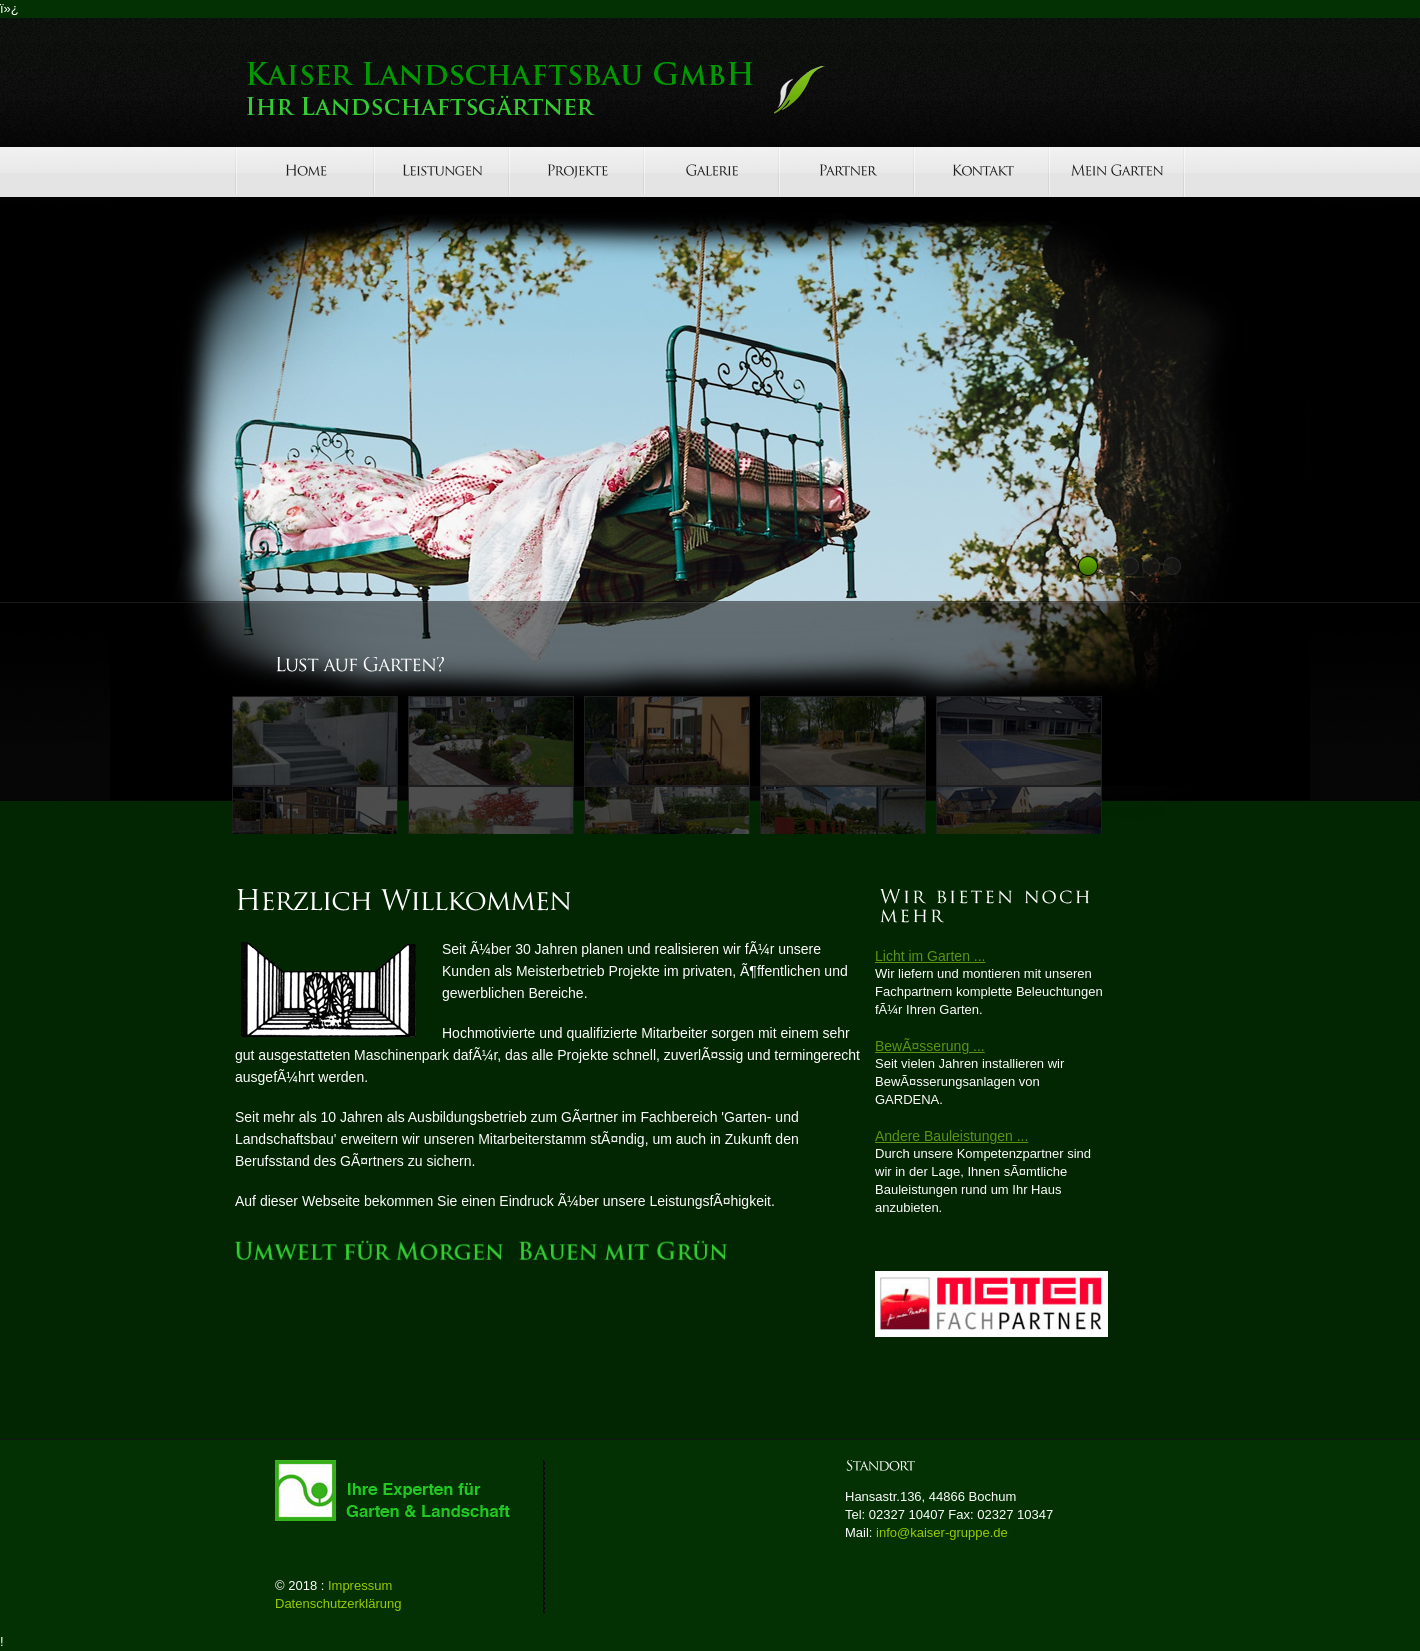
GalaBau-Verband (400, 1490)
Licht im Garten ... (930, 956)
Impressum (360, 1585)
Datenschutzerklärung (338, 1603)
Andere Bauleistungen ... (951, 1136)
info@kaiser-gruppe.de (942, 1532)
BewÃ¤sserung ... (930, 1046)
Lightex (570, 89)
